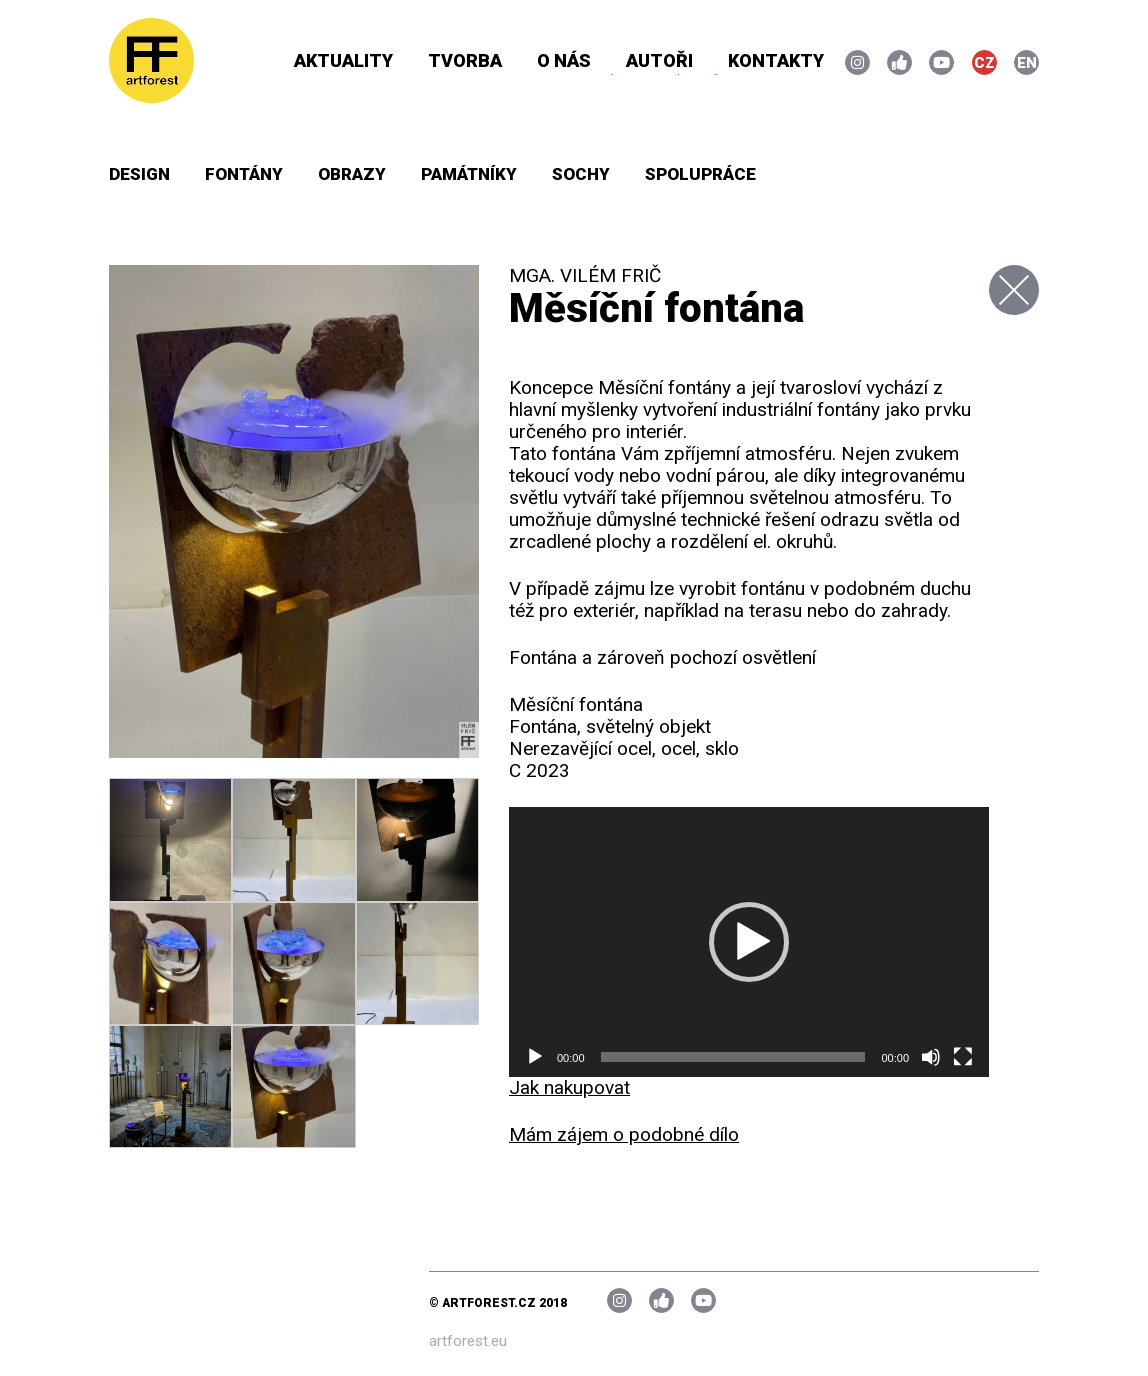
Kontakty (776, 60)
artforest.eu (468, 1341)
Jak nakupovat (569, 1087)
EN (1027, 63)
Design (139, 174)
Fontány (244, 174)
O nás (564, 60)
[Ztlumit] (931, 1057)
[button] (749, 942)
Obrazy (352, 174)
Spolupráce (700, 174)
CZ (984, 63)
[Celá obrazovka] (963, 1057)
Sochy (581, 174)
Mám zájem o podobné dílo (624, 1134)
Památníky (469, 174)
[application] (749, 942)
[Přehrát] (535, 1057)
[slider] (733, 1057)
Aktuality (343, 60)
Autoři (659, 60)
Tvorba (465, 60)
